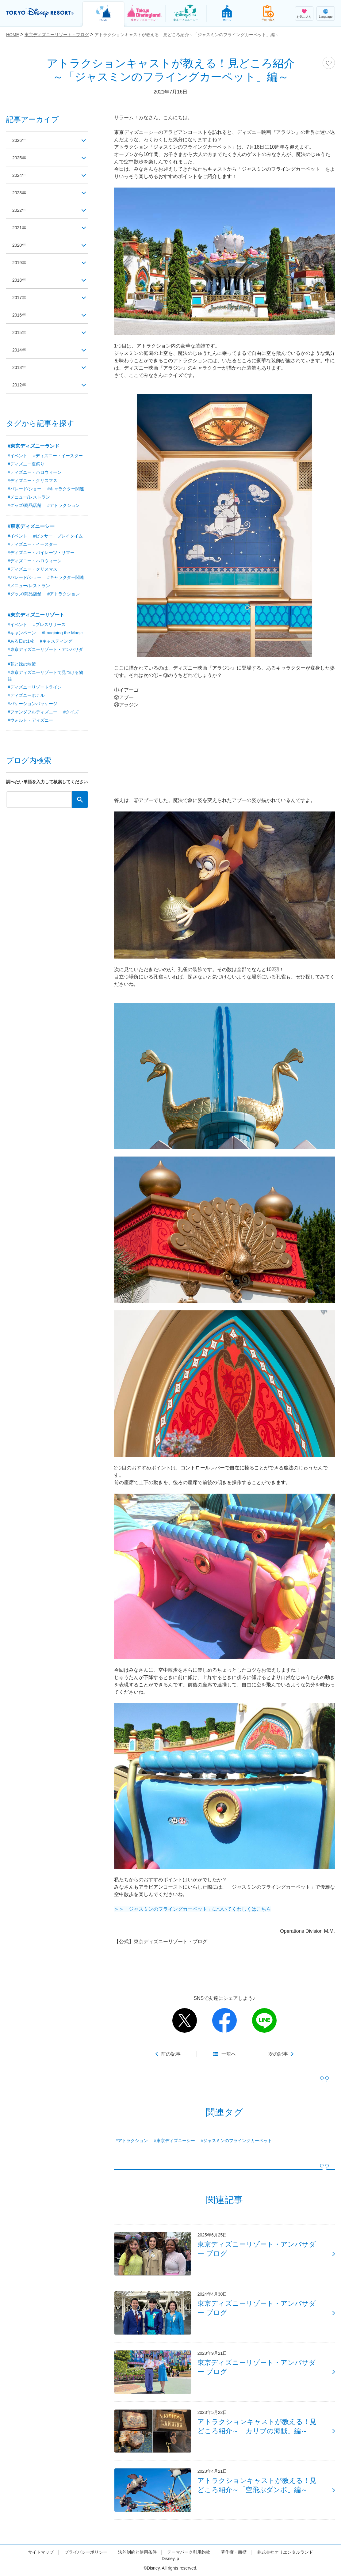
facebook (224, 2020)
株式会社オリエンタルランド (285, 2552)
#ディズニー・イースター (58, 455)
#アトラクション (132, 2140)
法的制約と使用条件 (137, 2552)
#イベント (17, 455)
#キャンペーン (22, 632)
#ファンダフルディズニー (32, 711)
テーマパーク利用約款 (188, 2552)
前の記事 (171, 2054)
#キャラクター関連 (65, 488)
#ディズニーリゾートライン (35, 687)
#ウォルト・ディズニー (30, 720)
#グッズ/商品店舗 (24, 505)
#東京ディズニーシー (174, 2140)
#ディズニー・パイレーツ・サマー (41, 552)
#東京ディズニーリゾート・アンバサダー (45, 652)
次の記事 (278, 2054)
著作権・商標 (234, 2552)
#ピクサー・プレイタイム (58, 536)
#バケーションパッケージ (32, 703)
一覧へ (228, 2054)
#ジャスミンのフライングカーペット (236, 2140)
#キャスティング (56, 641)
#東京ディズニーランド (33, 446)
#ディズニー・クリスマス (32, 480)
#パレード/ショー (24, 488)
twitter (184, 2020)
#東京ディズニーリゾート (36, 614)
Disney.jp (170, 2558)
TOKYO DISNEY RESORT (40, 12)
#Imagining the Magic (62, 632)
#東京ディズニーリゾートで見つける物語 (45, 675)
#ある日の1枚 (21, 641)
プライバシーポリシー (85, 2552)
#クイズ (71, 711)
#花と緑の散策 (22, 664)
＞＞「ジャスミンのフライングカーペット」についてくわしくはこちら (192, 1909)
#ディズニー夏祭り (26, 464)
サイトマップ (41, 2552)
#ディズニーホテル (26, 695)
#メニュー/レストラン (29, 497)
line (264, 2020)
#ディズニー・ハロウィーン (35, 472)
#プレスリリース (49, 624)
